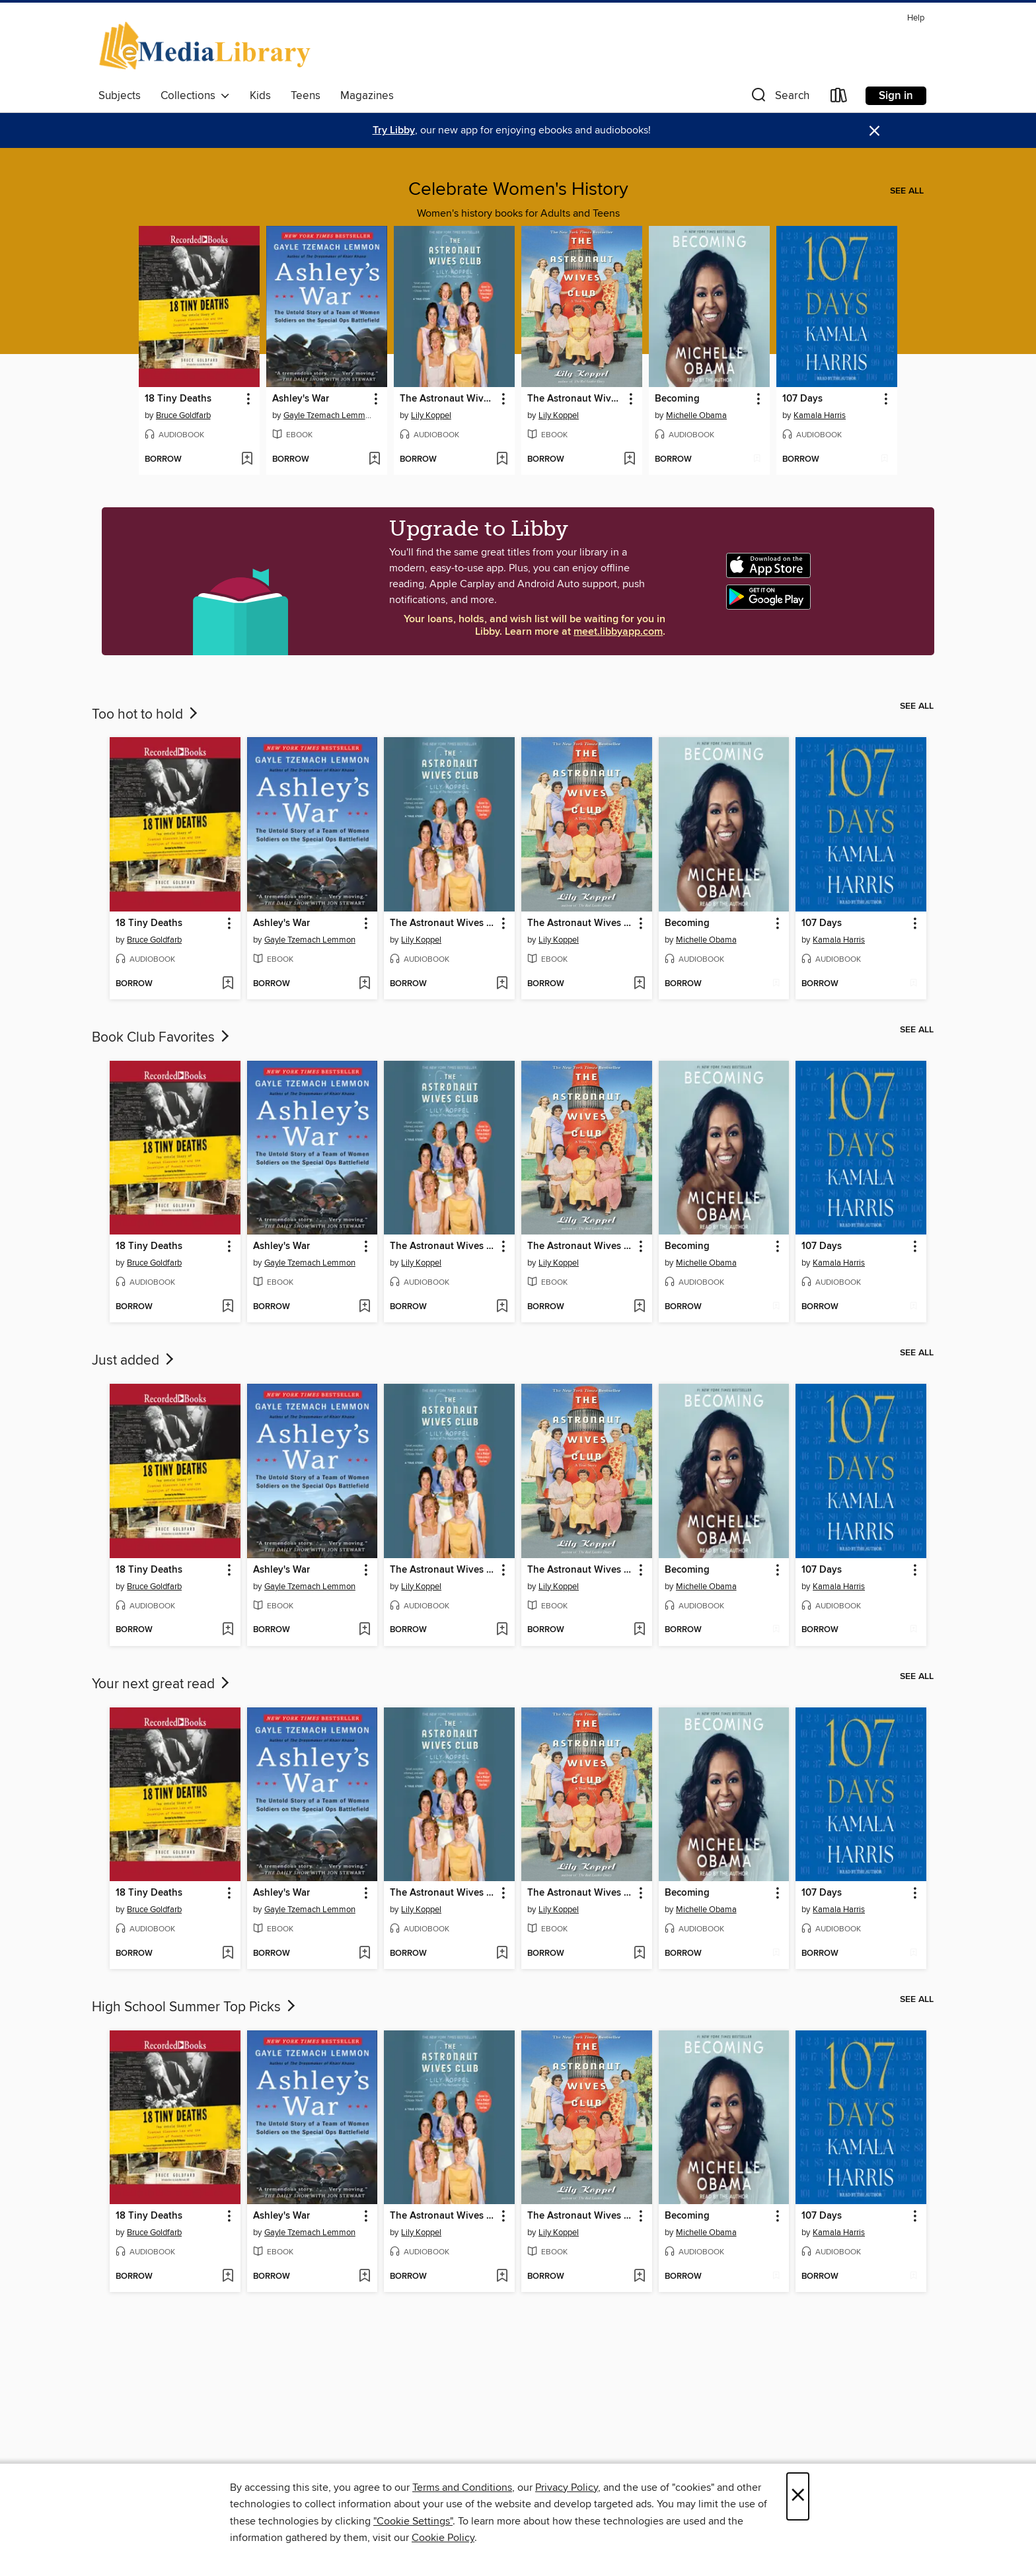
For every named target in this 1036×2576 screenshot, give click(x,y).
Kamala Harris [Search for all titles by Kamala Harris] (820, 415)
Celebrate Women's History (518, 189)
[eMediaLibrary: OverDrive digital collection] (207, 47)
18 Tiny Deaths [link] (178, 399)
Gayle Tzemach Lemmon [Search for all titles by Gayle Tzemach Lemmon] (328, 415)
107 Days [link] (802, 399)
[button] (779, 98)
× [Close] (798, 2496)
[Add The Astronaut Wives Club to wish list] (502, 459)
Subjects (119, 96)
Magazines (367, 96)
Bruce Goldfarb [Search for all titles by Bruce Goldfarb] (183, 415)
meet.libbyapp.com (618, 632)
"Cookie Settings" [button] (413, 2521)
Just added (134, 1360)
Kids (260, 96)
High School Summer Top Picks (195, 2007)
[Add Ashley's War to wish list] (374, 459)
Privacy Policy (566, 2487)
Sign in (896, 96)
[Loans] (839, 98)
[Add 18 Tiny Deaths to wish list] (247, 459)
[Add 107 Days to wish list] (884, 459)
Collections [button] (195, 96)
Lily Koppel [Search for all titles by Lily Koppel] (431, 415)
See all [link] (907, 191)
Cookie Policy (443, 2537)
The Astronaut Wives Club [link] (448, 399)
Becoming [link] (677, 399)
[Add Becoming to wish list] (757, 459)
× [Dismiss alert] (874, 131)
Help (915, 18)
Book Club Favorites (162, 1037)
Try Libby (394, 130)
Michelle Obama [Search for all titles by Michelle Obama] (696, 415)
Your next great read (162, 1684)
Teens (305, 96)
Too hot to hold (146, 714)
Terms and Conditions (462, 2487)
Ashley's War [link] (300, 399)
